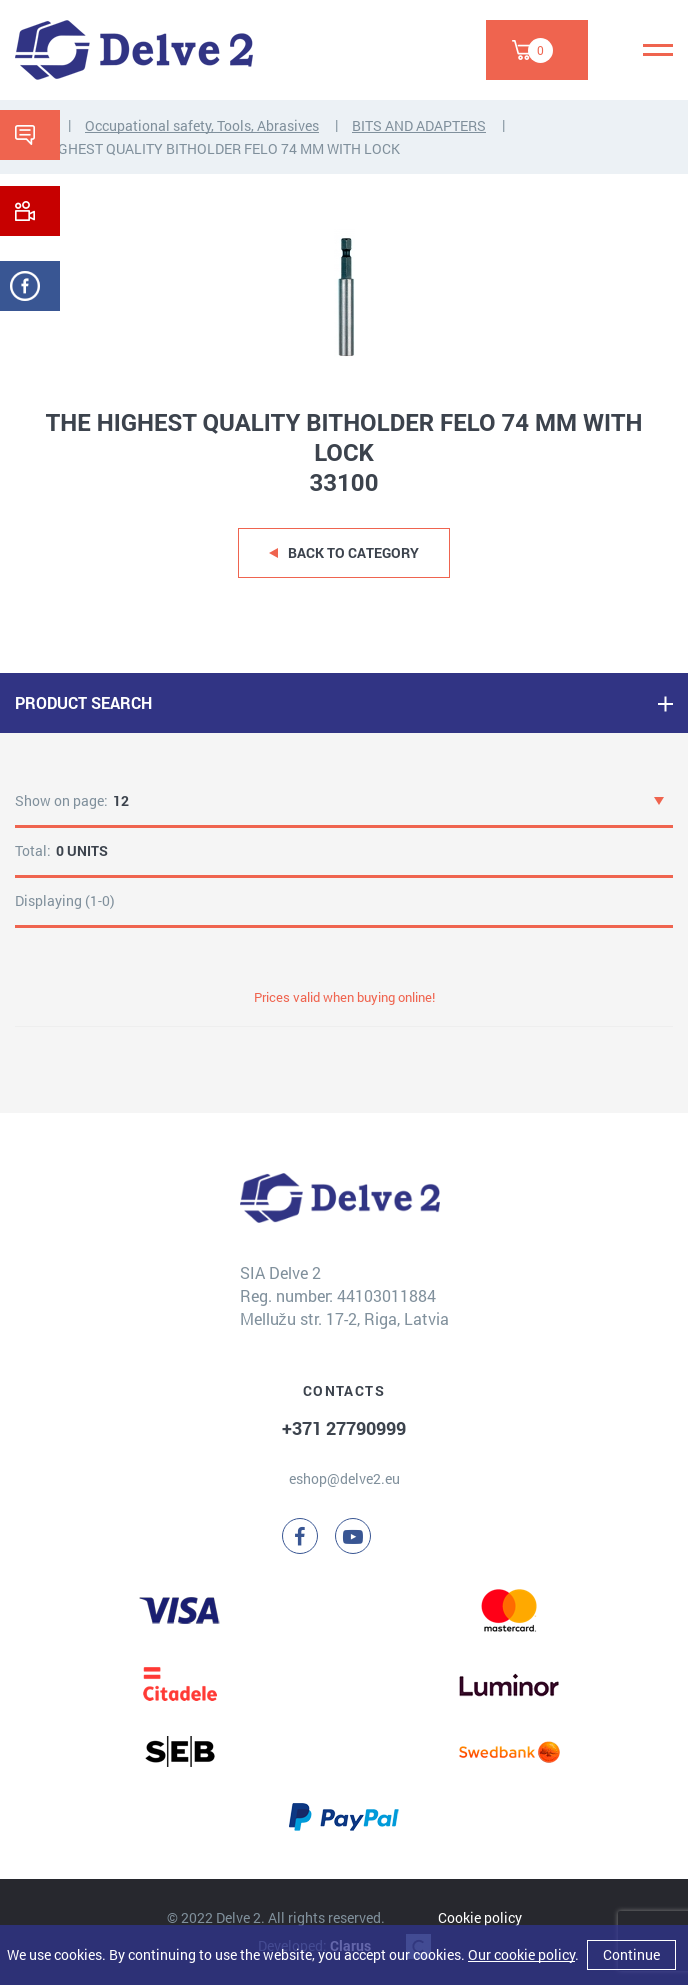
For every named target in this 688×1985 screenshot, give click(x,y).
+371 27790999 (344, 1428)
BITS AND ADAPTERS (419, 125)
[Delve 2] (134, 50)
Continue (631, 1954)
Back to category (353, 552)
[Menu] (658, 50)
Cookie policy (480, 1917)
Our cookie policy (521, 1954)
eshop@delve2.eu (344, 1478)
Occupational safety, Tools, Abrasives (202, 125)
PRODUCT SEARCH (83, 702)
